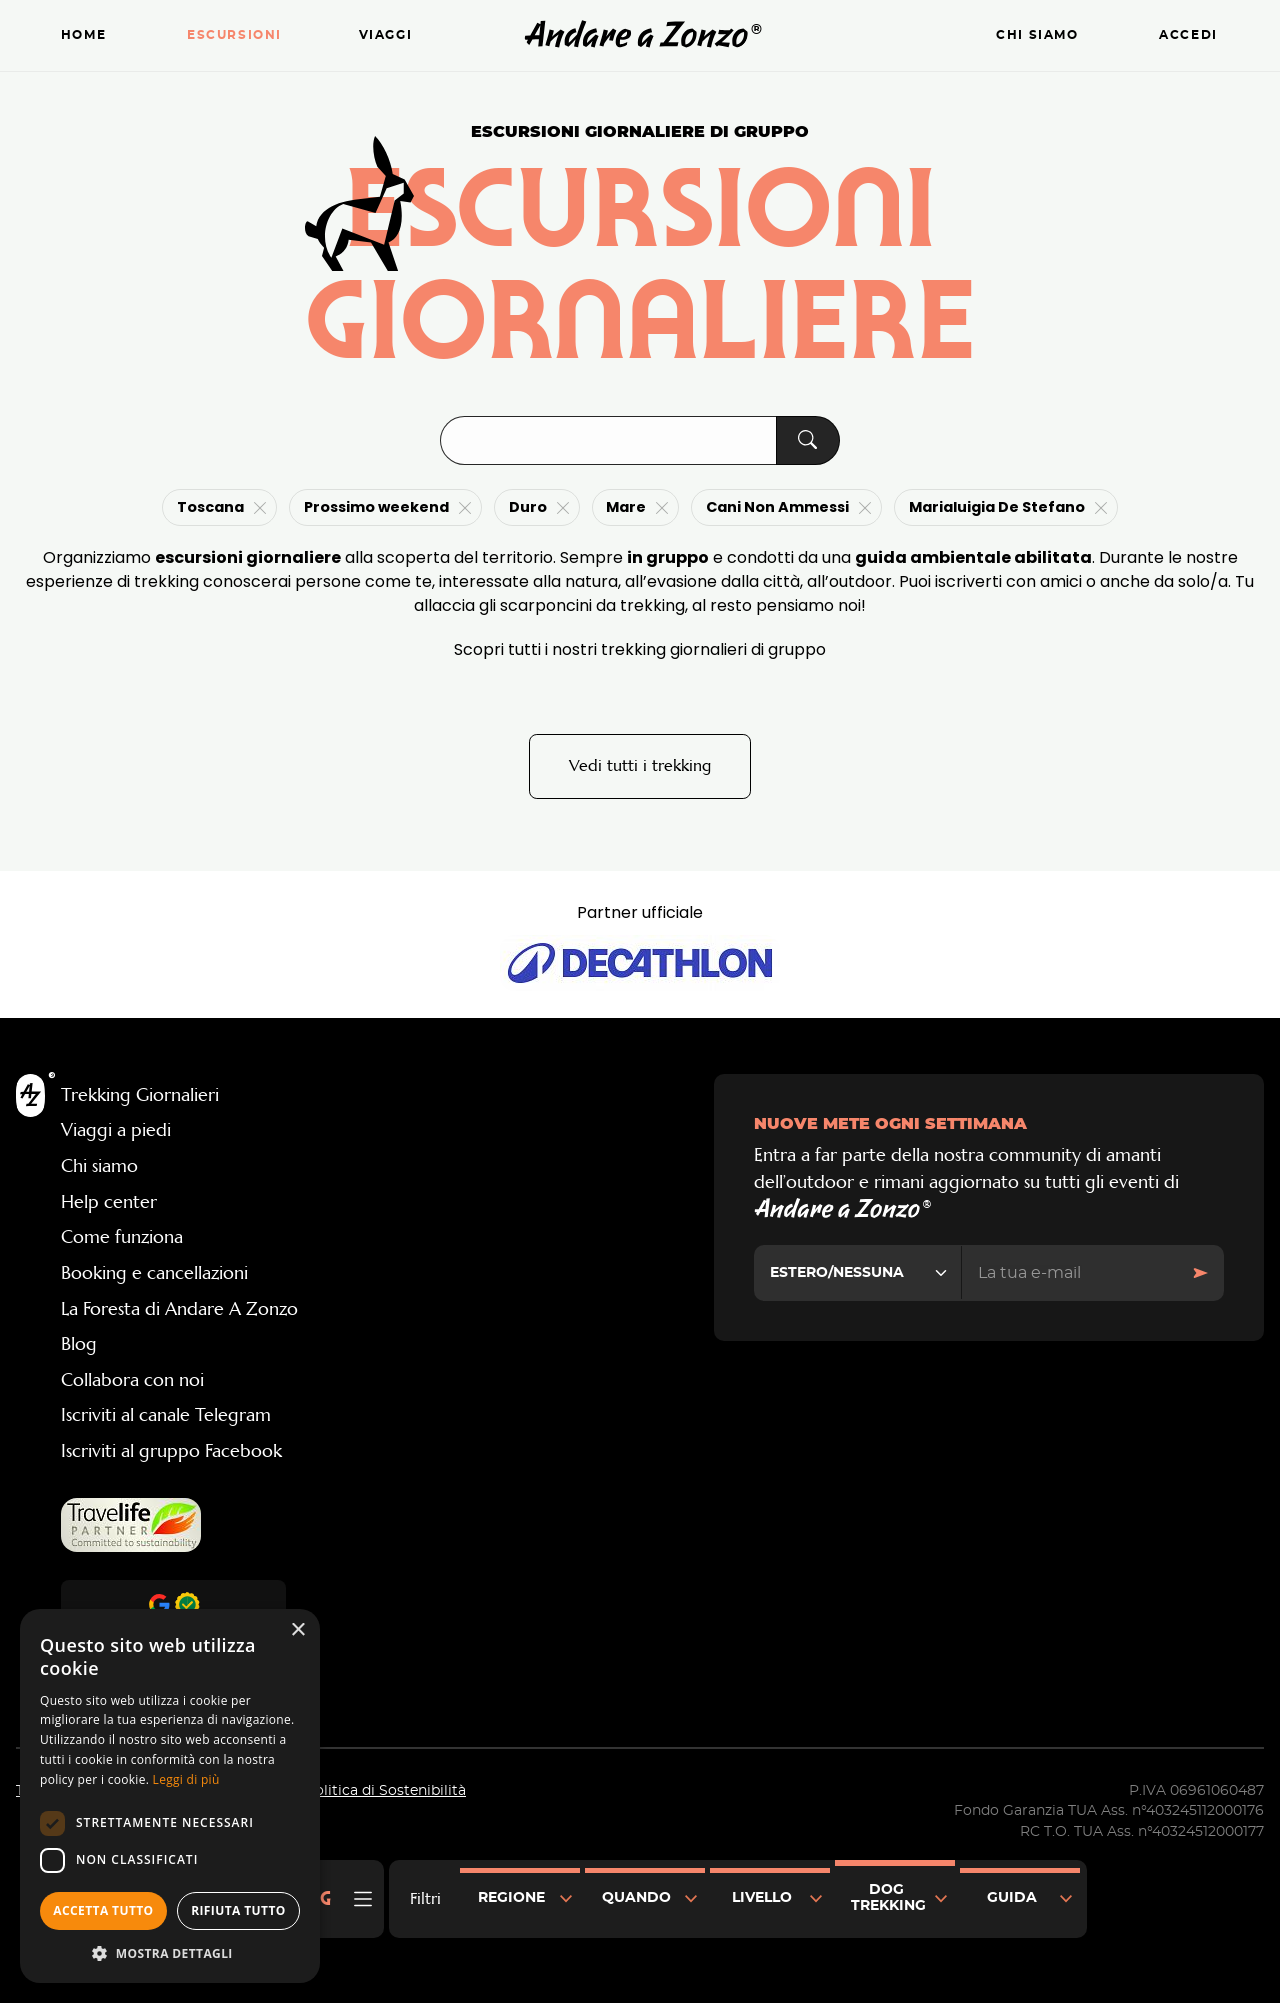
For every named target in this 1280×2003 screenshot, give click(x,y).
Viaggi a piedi (116, 1132)
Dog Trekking (888, 1898)
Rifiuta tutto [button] (238, 1910)
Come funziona (122, 1239)
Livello (762, 1898)
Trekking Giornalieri (140, 1096)
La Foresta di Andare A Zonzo (179, 1310)
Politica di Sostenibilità (385, 1792)
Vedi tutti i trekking (640, 766)
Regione (511, 1898)
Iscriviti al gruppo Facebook (171, 1452)
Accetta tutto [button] (103, 1910)
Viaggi (386, 35)
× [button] (297, 1630)
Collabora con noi (132, 1381)
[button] (170, 1953)
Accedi (1188, 35)
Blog (79, 1345)
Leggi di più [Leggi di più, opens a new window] (186, 1779)
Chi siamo (1037, 35)
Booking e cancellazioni (154, 1274)
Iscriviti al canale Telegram (166, 1417)
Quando (636, 1898)
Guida (1012, 1898)
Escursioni (234, 35)
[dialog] (170, 1796)
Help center (109, 1203)
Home (83, 35)
